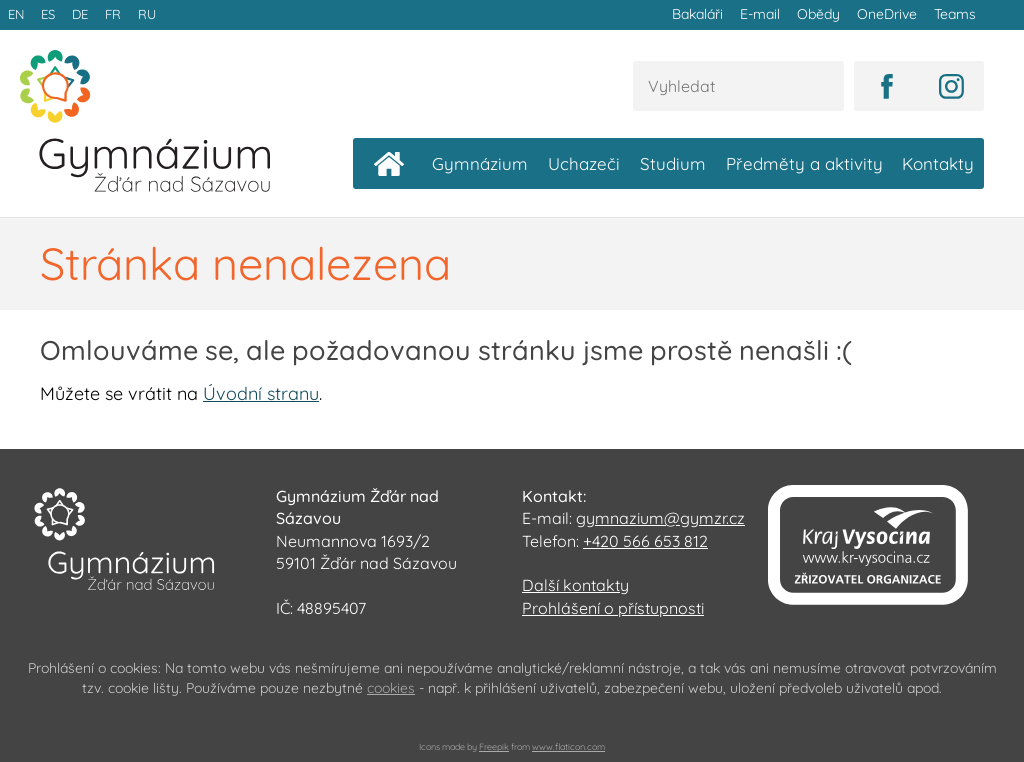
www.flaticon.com (568, 745)
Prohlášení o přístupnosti (613, 607)
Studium (673, 162)
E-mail (763, 14)
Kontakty (938, 162)
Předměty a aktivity (804, 162)
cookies (391, 687)
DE (78, 14)
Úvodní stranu (261, 392)
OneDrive (888, 14)
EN (16, 14)
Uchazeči (584, 162)
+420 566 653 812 (645, 540)
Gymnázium (480, 162)
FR (110, 14)
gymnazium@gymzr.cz (660, 517)
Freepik (494, 745)
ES (47, 14)
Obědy (820, 14)
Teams (955, 14)
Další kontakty (575, 584)
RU (143, 14)
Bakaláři (701, 14)
